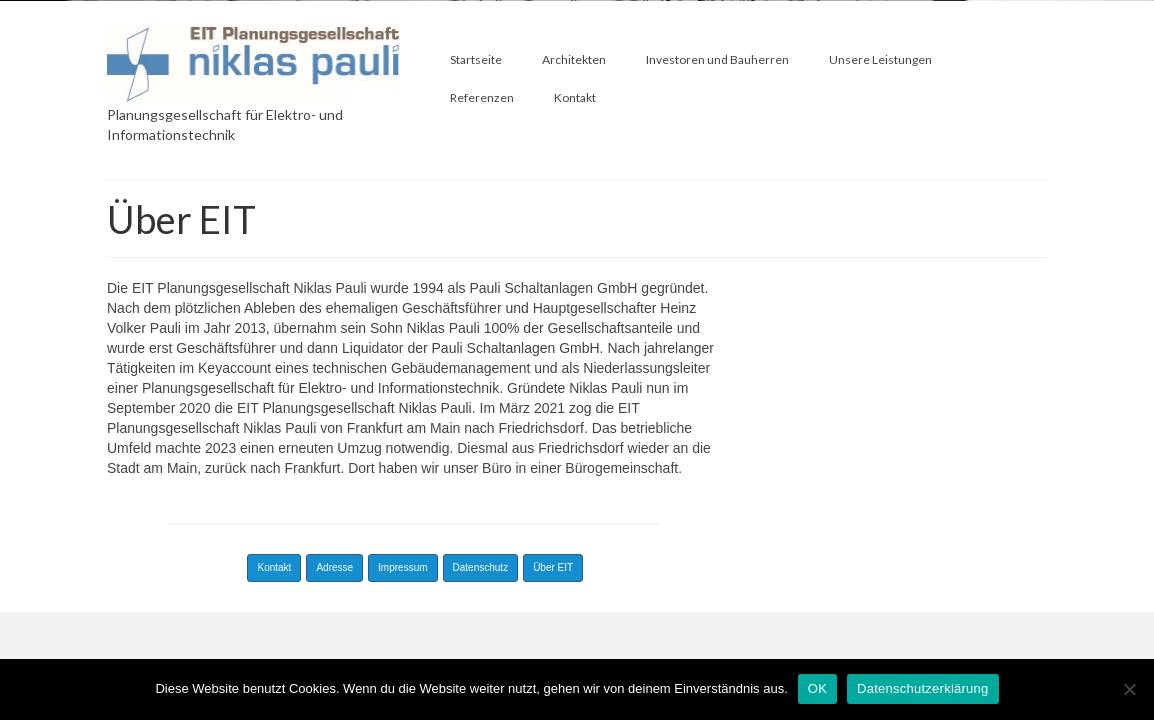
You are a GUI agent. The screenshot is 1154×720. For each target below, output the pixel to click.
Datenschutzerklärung (922, 688)
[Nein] (1129, 689)
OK (817, 688)
